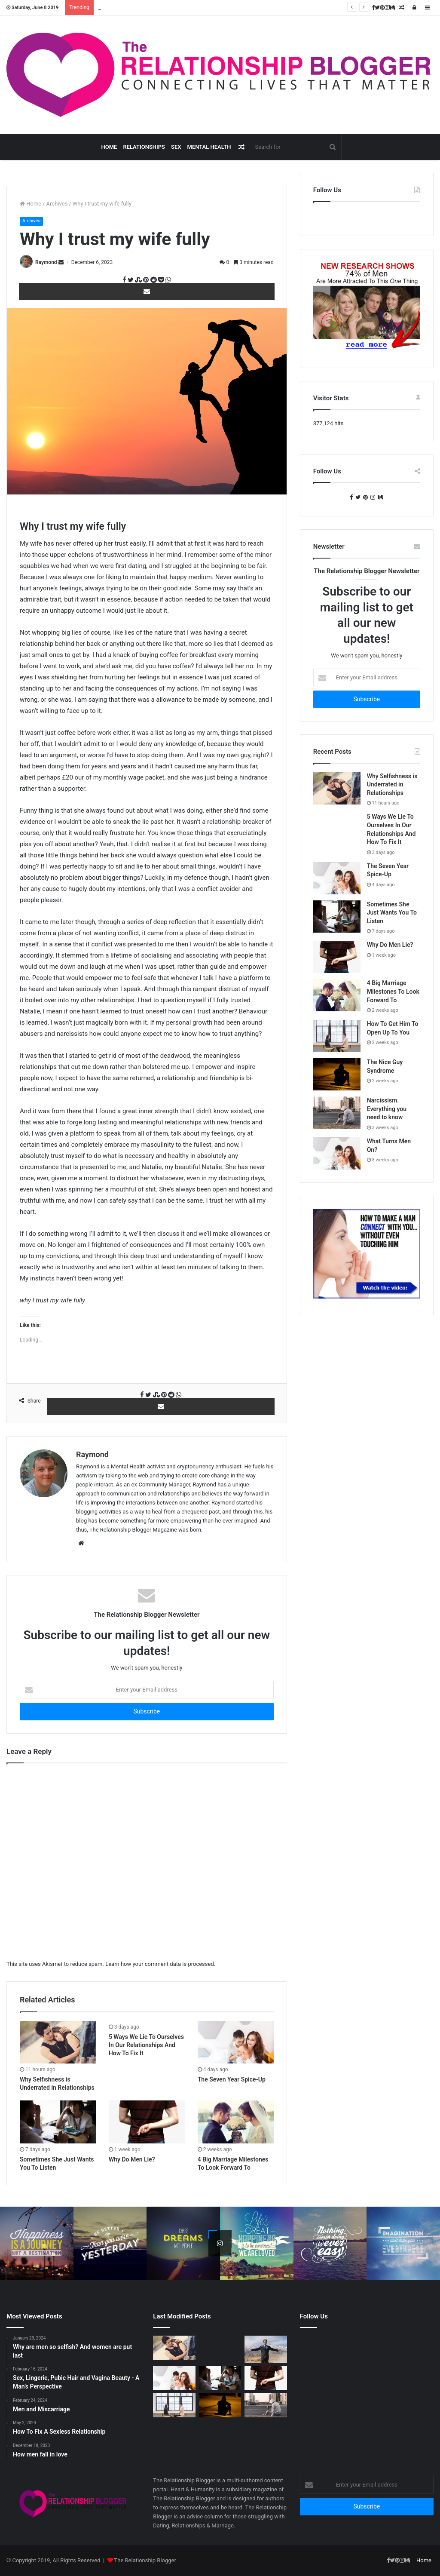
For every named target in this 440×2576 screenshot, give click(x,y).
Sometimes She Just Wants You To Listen (392, 912)
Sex (176, 147)
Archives (57, 203)
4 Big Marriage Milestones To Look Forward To (393, 991)
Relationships (144, 147)
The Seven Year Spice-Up (232, 2079)
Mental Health (209, 147)
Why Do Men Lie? (132, 2159)
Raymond (46, 262)
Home (109, 147)
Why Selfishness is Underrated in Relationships (392, 784)
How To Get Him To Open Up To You (142, 7)
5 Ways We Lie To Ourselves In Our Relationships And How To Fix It (146, 2045)
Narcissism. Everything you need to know (386, 1109)
